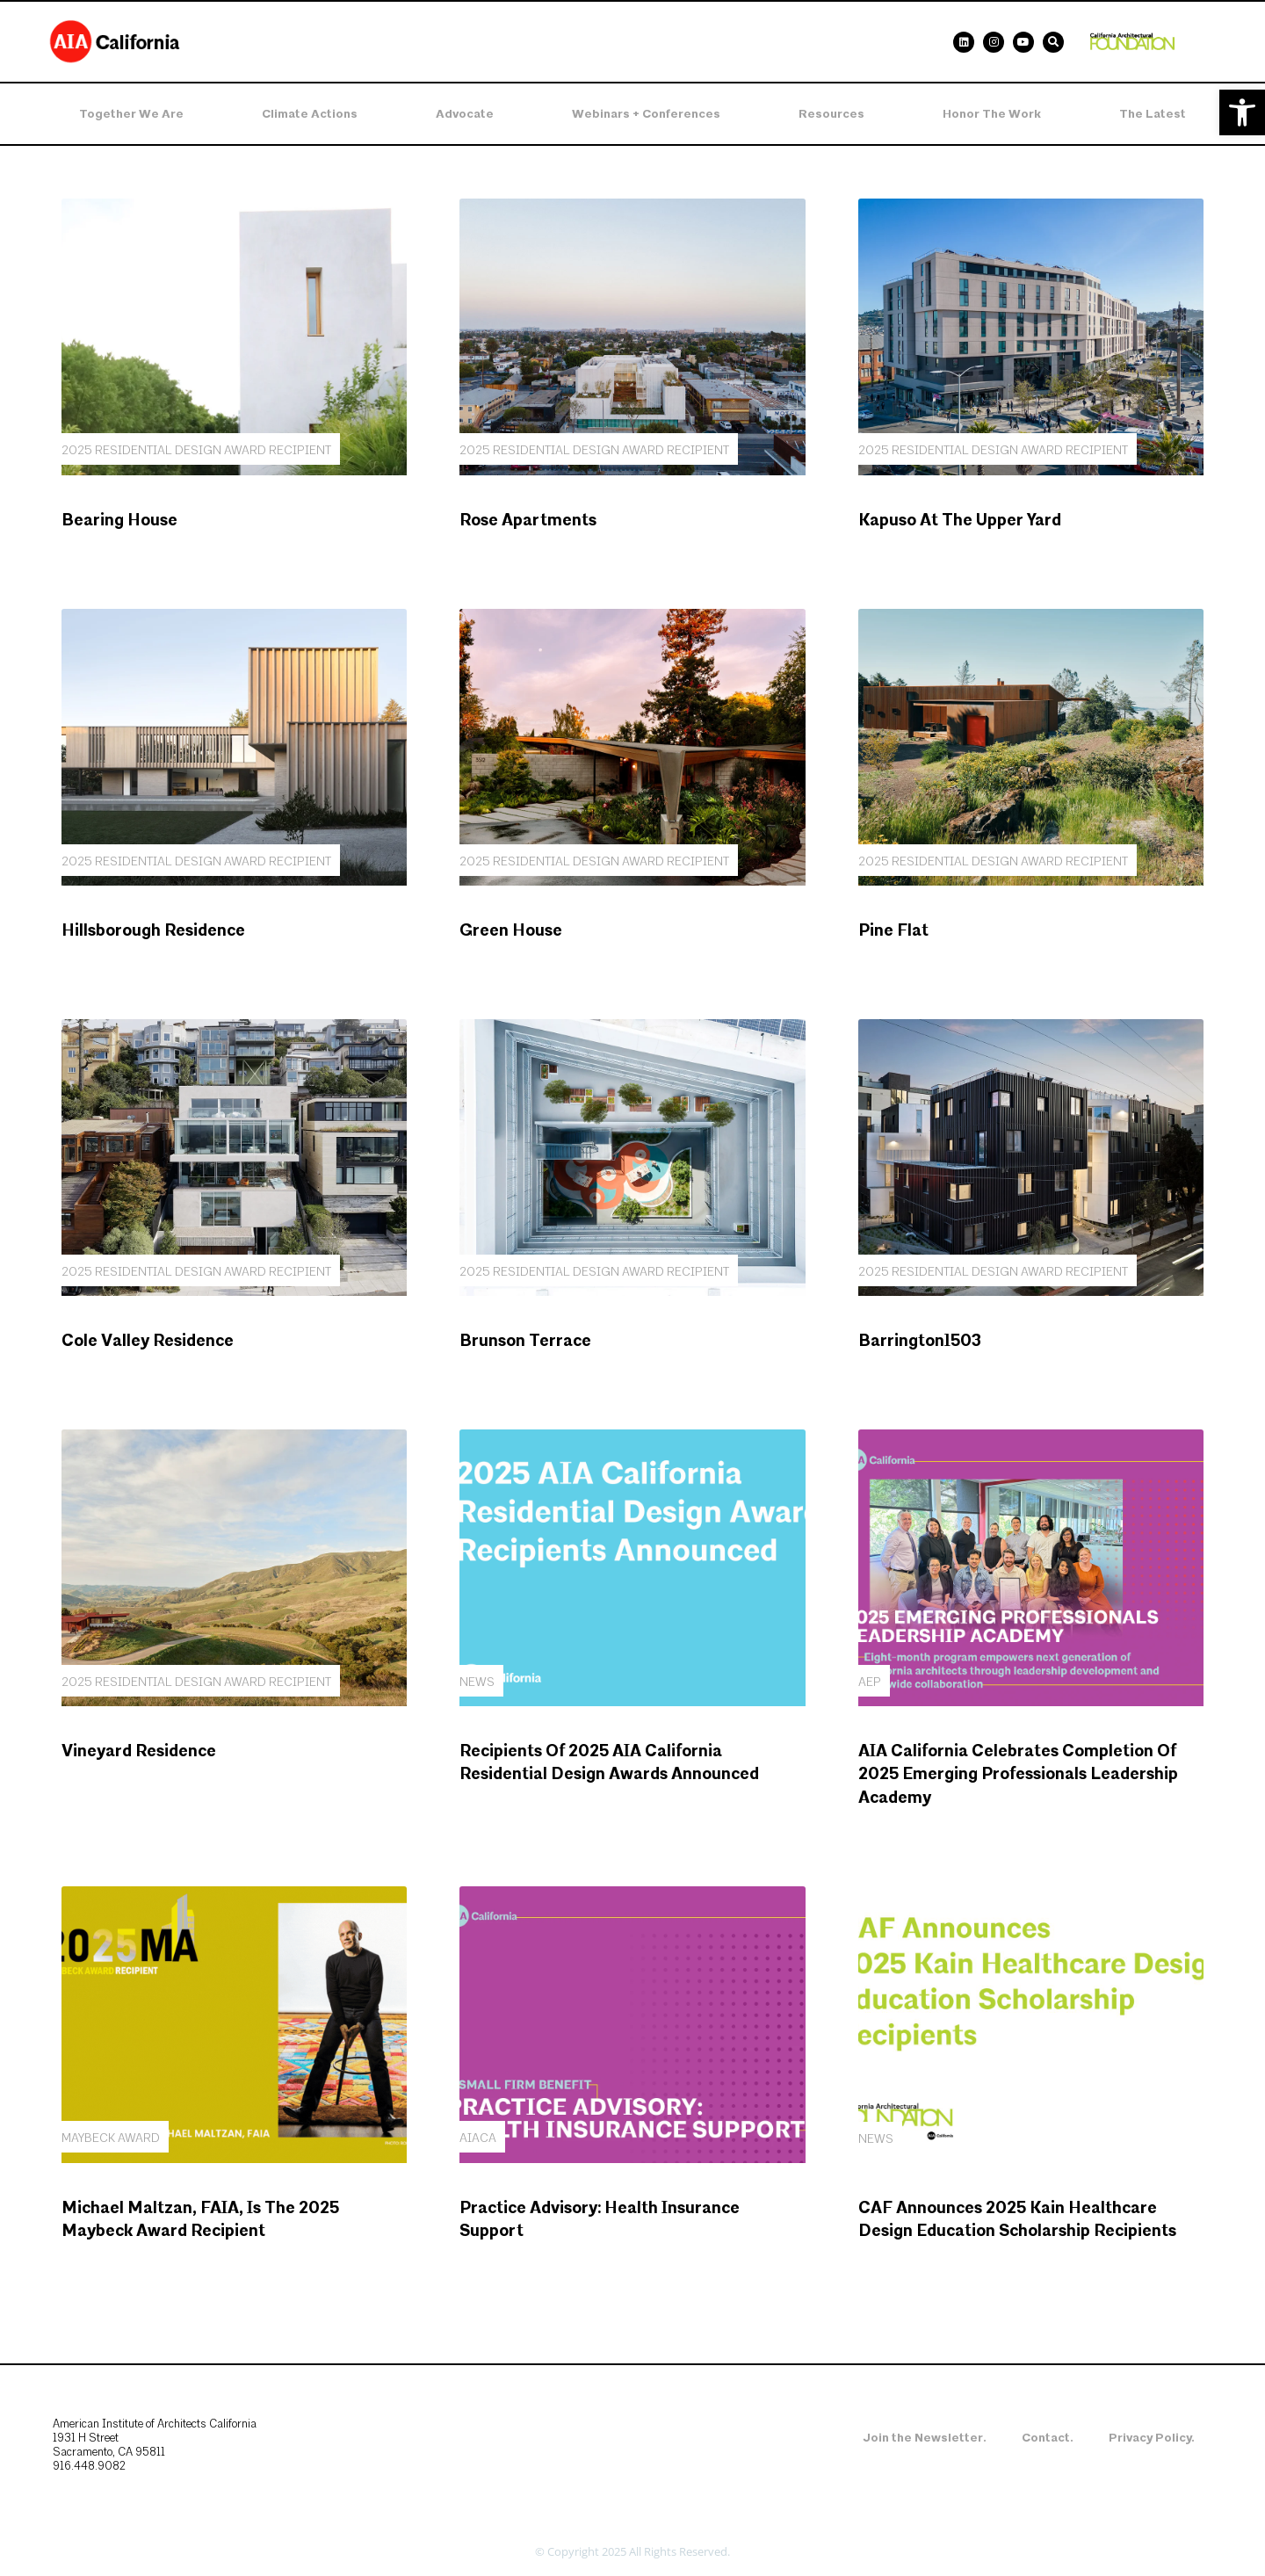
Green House (510, 931)
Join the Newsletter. (925, 2437)
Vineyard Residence (138, 1751)
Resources (831, 113)
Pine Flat (893, 931)
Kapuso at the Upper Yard (959, 520)
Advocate (465, 113)
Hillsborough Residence (153, 931)
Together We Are (131, 113)
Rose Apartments (527, 520)
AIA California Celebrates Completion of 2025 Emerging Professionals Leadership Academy (1018, 1774)
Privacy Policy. (1152, 2437)
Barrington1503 (919, 1341)
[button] (1242, 112)
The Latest (1152, 113)
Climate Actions (310, 113)
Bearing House (119, 520)
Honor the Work (992, 113)
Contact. (1047, 2437)
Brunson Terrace (525, 1341)
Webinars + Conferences (646, 113)
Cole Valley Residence (147, 1341)
